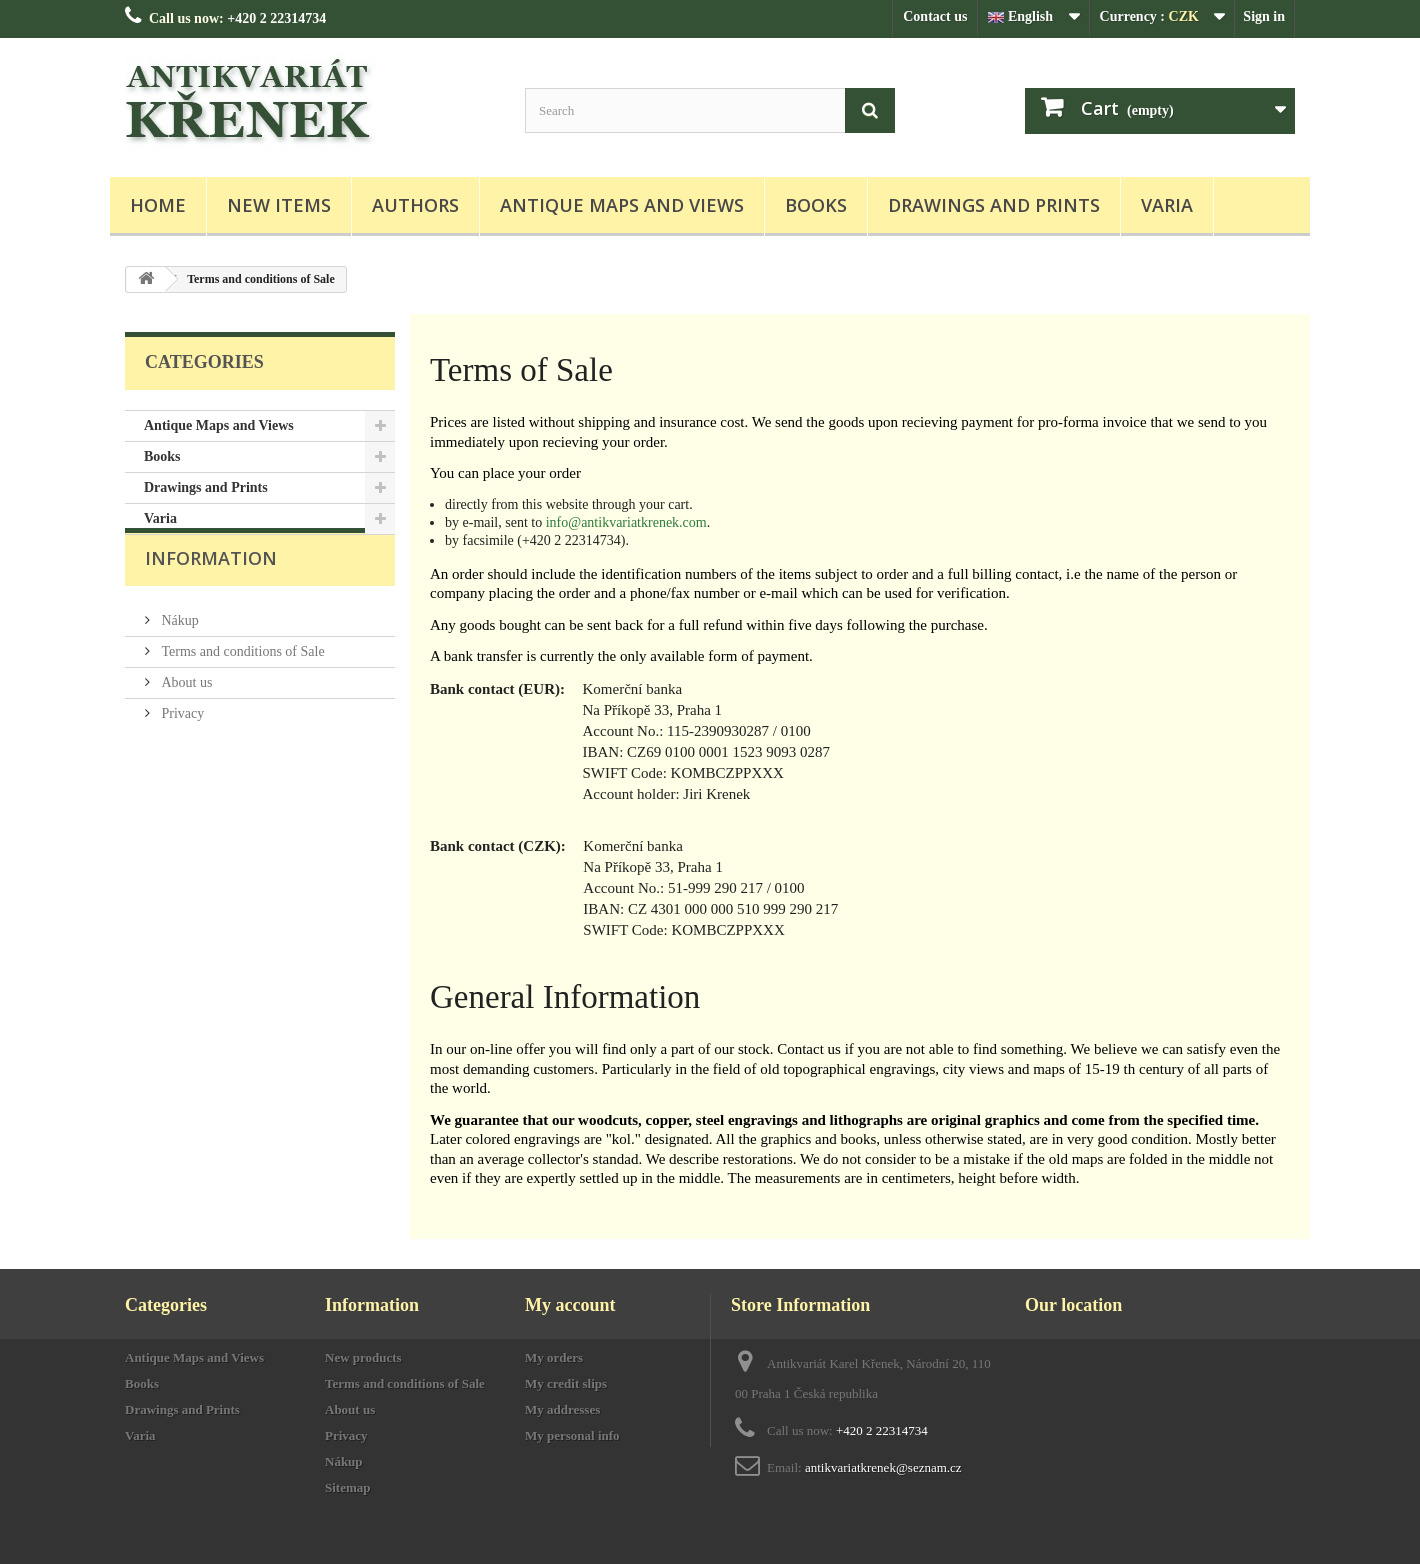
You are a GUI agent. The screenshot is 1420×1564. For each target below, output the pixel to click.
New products (363, 1357)
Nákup (178, 649)
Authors (415, 205)
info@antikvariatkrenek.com (626, 522)
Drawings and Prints (994, 205)
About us (185, 711)
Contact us (935, 16)
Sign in (1264, 16)
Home (158, 205)
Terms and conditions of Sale (241, 680)
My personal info (572, 1435)
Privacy (181, 742)
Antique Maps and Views (622, 205)
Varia (1167, 205)
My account (570, 1305)
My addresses (562, 1409)
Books (816, 205)
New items (279, 205)
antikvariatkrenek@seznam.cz (883, 1467)
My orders (554, 1357)
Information (211, 595)
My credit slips (566, 1383)
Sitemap (348, 1487)
